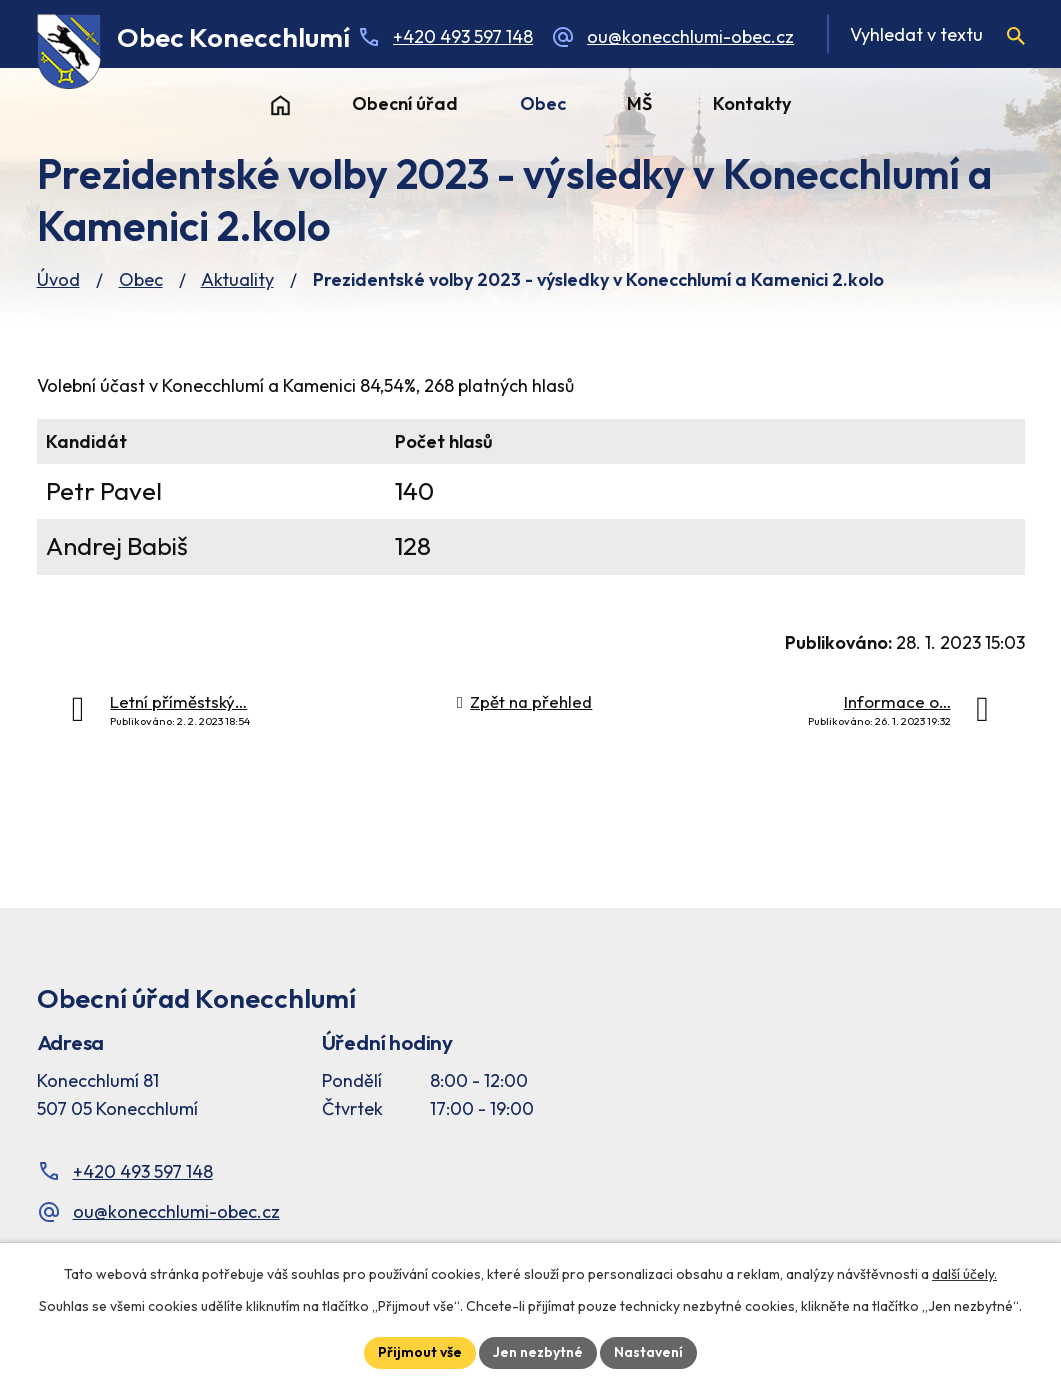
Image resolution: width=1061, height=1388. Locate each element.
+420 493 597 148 (463, 36)
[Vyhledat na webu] (1016, 36)
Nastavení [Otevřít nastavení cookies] (648, 1352)
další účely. (964, 1274)
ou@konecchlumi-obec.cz (690, 36)
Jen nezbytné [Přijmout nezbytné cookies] (538, 1352)
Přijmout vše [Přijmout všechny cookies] (420, 1352)
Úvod (280, 104)
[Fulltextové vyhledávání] (926, 34)
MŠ (639, 103)
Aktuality (237, 279)
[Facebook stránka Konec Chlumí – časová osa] (799, 1081)
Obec (543, 103)
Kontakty (752, 103)
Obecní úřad (405, 103)
